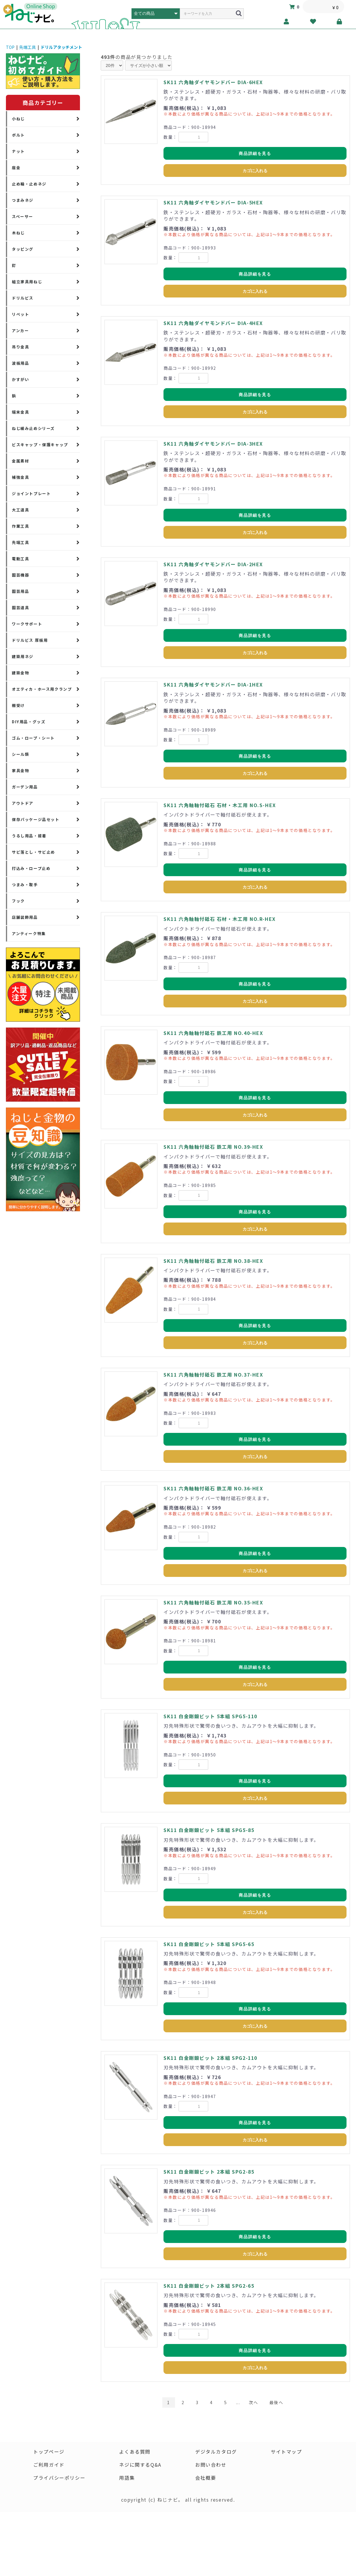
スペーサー (22, 216)
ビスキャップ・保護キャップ (40, 444)
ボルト (18, 135)
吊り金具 (20, 347)
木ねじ (18, 233)
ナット (18, 151)
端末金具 (20, 412)
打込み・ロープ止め (31, 868)
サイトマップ (286, 2451)
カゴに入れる (255, 170)
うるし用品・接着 (29, 836)
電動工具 (20, 558)
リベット (20, 314)
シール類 (20, 754)
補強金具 (20, 477)
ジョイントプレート (31, 493)
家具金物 (20, 770)
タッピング (22, 249)
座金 (16, 167)
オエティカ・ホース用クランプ (42, 689)
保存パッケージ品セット (36, 819)
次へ (253, 2402)
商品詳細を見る (255, 153)
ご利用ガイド (49, 2464)
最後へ (276, 2402)
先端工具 (27, 47)
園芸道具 (20, 607)
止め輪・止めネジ (29, 184)
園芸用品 (20, 591)
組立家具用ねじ (27, 281)
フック (18, 901)
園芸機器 (20, 575)
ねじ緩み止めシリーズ (33, 428)
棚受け (18, 705)
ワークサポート (27, 624)
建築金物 (20, 673)
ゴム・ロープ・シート (33, 738)
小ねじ (18, 118)
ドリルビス (22, 298)
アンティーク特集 (29, 933)
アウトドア (22, 803)
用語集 (127, 2477)
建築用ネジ (22, 656)
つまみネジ (22, 200)
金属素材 (20, 461)
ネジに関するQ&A (140, 2464)
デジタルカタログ (216, 2451)
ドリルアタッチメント (61, 47)
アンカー (20, 330)
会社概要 (205, 2477)
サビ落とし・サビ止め (33, 852)
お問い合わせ (211, 2464)
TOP (10, 47)
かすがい (20, 379)
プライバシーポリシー (59, 2477)
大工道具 (20, 510)
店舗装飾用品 (25, 917)
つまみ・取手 (25, 884)
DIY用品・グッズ (28, 721)
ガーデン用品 (25, 787)
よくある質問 (134, 2451)
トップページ (49, 2451)
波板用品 (20, 363)
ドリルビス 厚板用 (30, 640)
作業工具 (20, 526)
